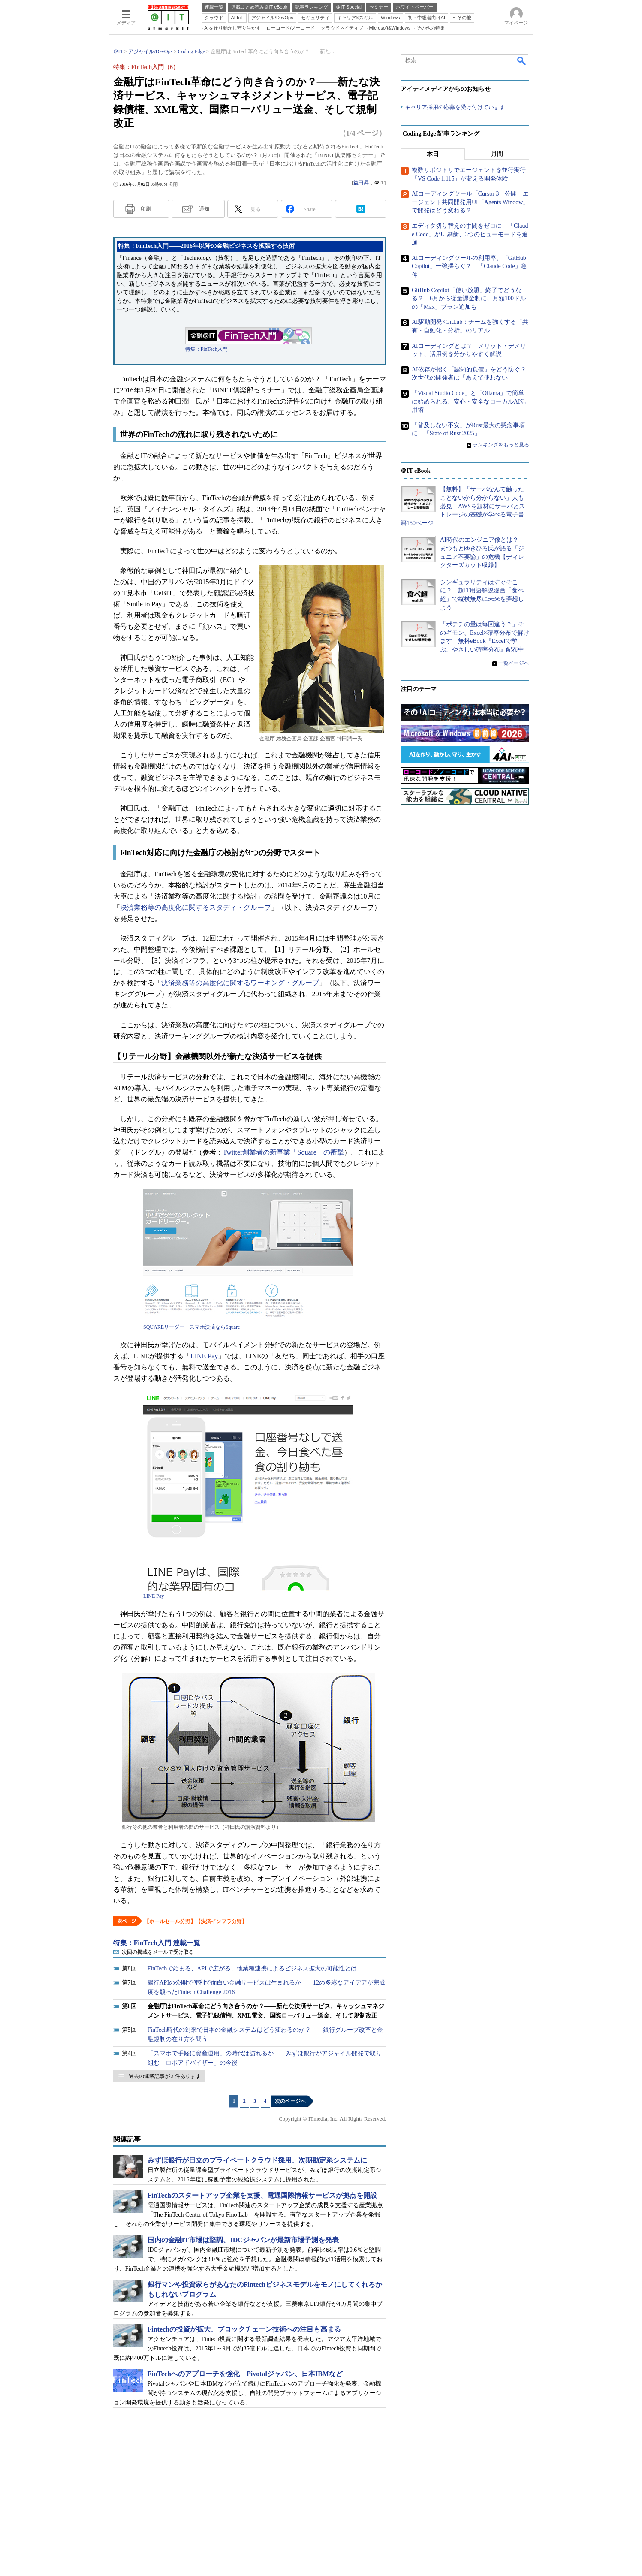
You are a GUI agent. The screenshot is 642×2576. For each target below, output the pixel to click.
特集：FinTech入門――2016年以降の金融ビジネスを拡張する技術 (206, 246)
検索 (521, 60)
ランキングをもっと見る (501, 445)
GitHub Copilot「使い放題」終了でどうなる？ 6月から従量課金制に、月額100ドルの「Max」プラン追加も (469, 298)
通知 (204, 209)
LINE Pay (204, 1356)
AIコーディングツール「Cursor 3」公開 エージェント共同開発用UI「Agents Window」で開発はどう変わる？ (470, 202)
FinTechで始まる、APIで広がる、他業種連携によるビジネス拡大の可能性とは (252, 1968)
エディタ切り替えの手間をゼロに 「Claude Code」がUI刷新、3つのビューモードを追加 (470, 234)
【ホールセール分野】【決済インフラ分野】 (195, 1921)
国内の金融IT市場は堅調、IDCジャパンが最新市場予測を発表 (243, 2240)
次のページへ (290, 2101)
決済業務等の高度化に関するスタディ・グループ (195, 907)
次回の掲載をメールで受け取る (158, 1952)
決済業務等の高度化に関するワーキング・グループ (240, 982)
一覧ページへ (513, 663)
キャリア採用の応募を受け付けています (455, 107)
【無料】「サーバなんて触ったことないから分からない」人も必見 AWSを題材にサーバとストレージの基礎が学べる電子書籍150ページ (463, 506)
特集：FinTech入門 (206, 349)
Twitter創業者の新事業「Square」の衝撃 (283, 1152)
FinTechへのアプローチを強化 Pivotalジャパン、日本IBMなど (245, 2373)
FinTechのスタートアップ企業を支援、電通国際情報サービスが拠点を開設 (262, 2195)
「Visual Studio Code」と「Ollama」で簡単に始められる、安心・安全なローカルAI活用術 (469, 401)
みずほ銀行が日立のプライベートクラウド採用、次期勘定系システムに (257, 2160)
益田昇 (361, 183)
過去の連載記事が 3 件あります (165, 2076)
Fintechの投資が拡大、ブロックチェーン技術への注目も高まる (244, 2329)
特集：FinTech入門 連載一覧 (156, 1942)
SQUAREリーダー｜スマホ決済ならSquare (191, 1327)
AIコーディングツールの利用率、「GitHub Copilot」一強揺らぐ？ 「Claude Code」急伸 (469, 266)
